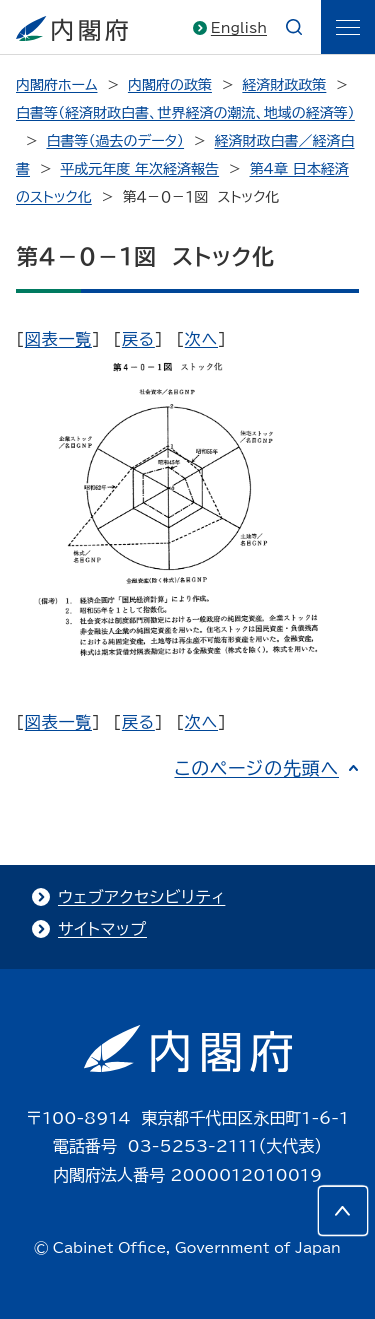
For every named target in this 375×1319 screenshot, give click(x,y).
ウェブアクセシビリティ (141, 897)
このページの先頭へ (256, 768)
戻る (138, 339)
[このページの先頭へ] (343, 1211)
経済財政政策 (284, 85)
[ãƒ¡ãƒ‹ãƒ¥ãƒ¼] (348, 27)
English (239, 28)
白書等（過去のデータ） (115, 141)
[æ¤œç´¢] (294, 27)
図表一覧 (58, 339)
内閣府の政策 (170, 85)
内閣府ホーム (56, 85)
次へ (201, 339)
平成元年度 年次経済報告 (139, 169)
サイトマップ (102, 929)
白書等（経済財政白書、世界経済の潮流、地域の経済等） (185, 113)
